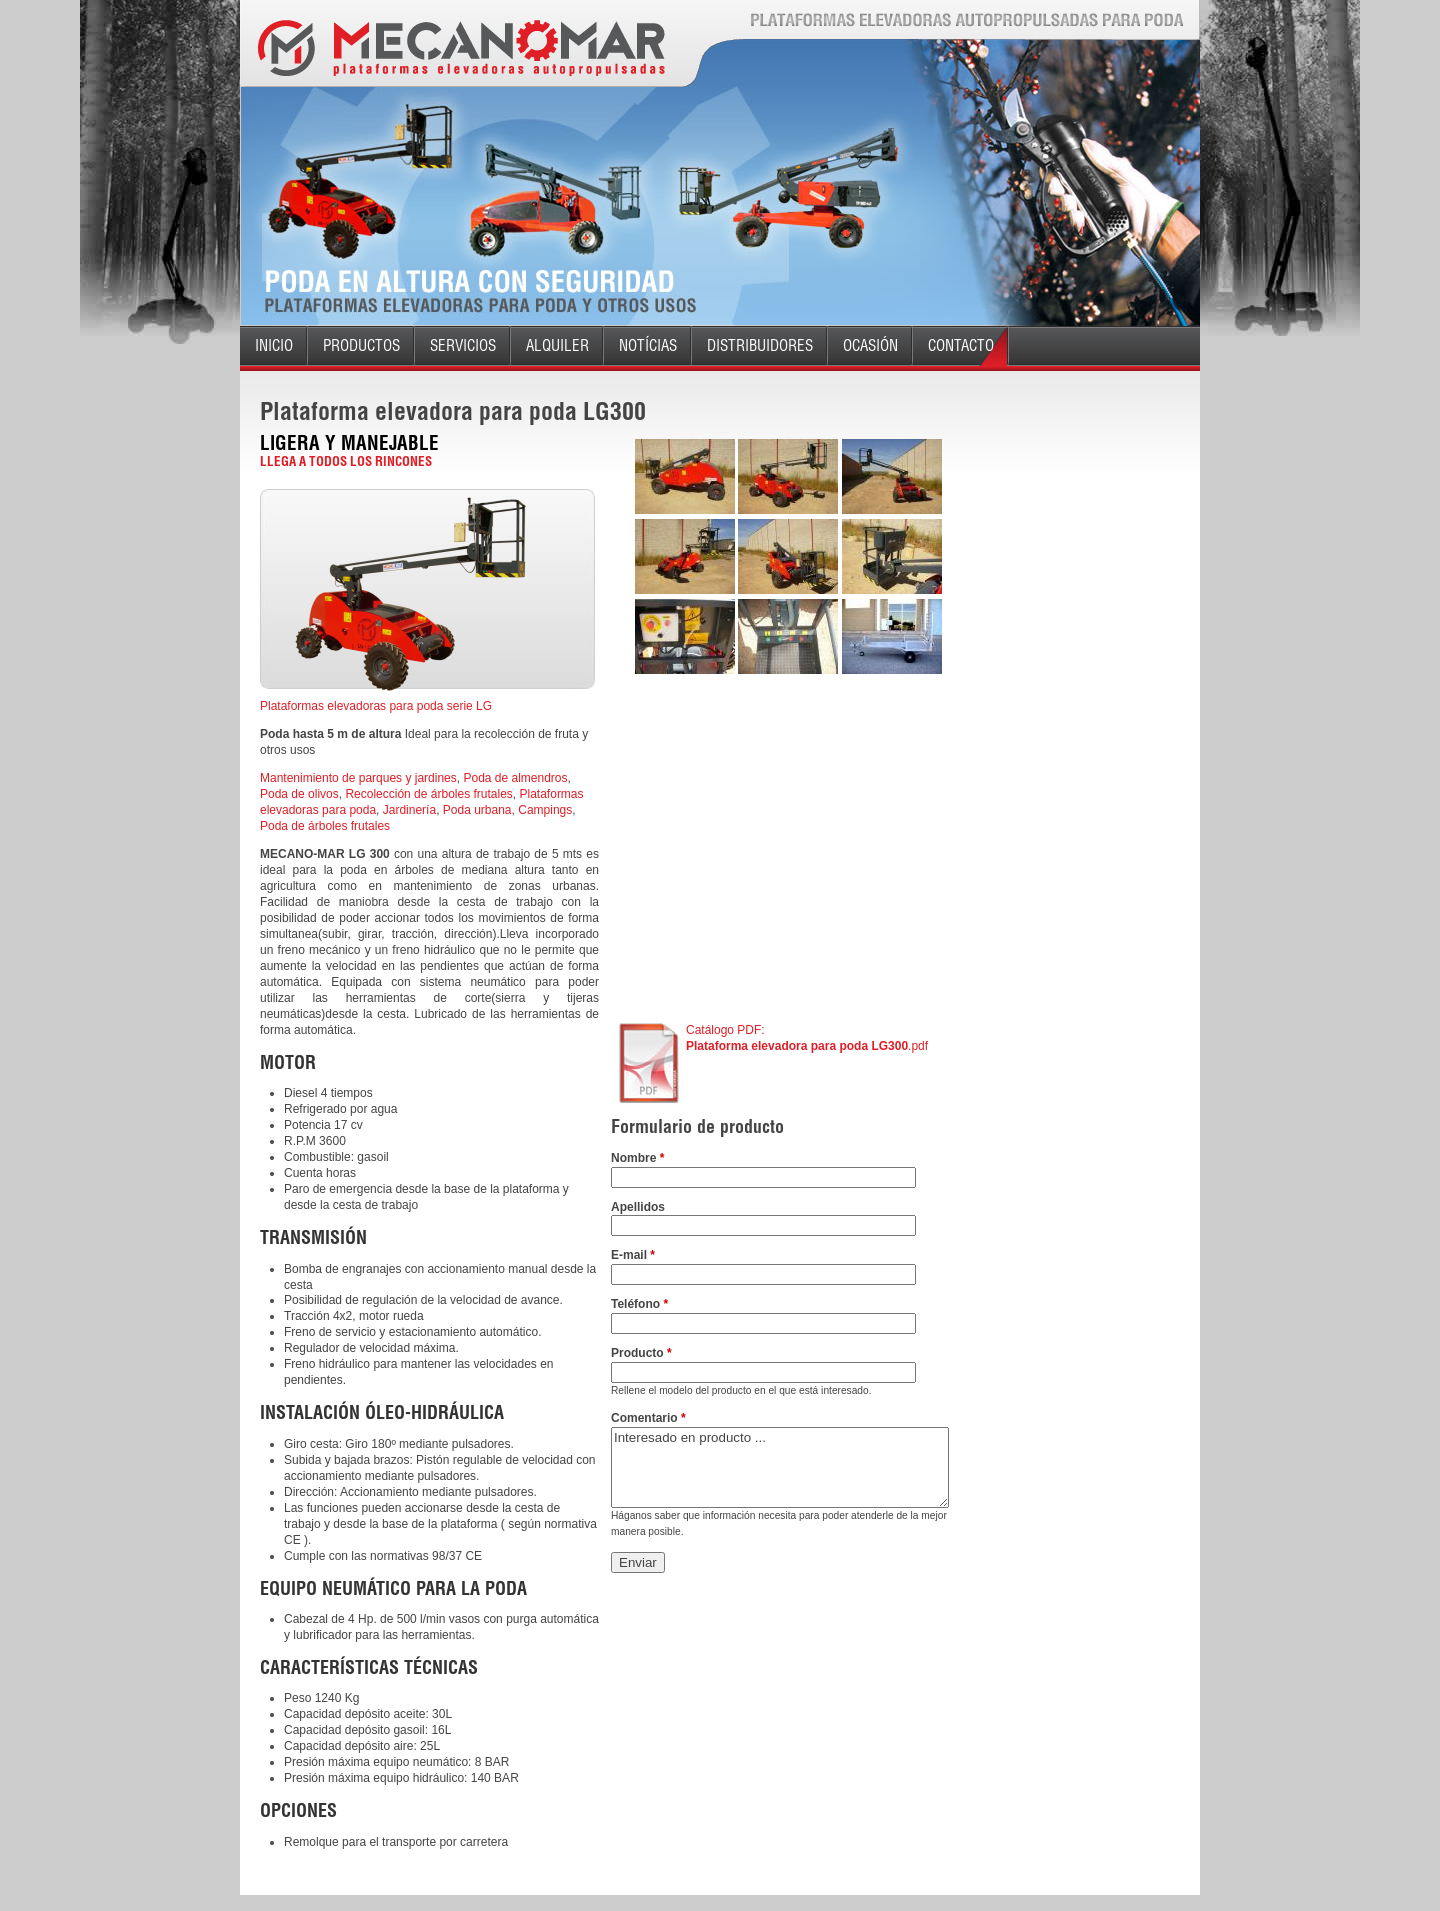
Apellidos (638, 1207)
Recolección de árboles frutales (428, 794)
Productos (361, 345)
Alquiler (557, 345)
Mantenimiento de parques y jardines (358, 778)
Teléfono (639, 1304)
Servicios (463, 345)
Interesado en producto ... (780, 1467)
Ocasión (870, 345)
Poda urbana (477, 810)
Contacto (961, 345)
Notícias (648, 345)
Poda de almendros (515, 778)
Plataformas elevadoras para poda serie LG (376, 706)
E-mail (633, 1255)
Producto (641, 1353)
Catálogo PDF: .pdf (807, 1038)
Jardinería (409, 810)
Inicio (274, 345)
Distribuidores (760, 345)
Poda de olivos (299, 794)
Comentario (648, 1418)
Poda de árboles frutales (325, 826)
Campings (545, 810)
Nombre (637, 1158)
